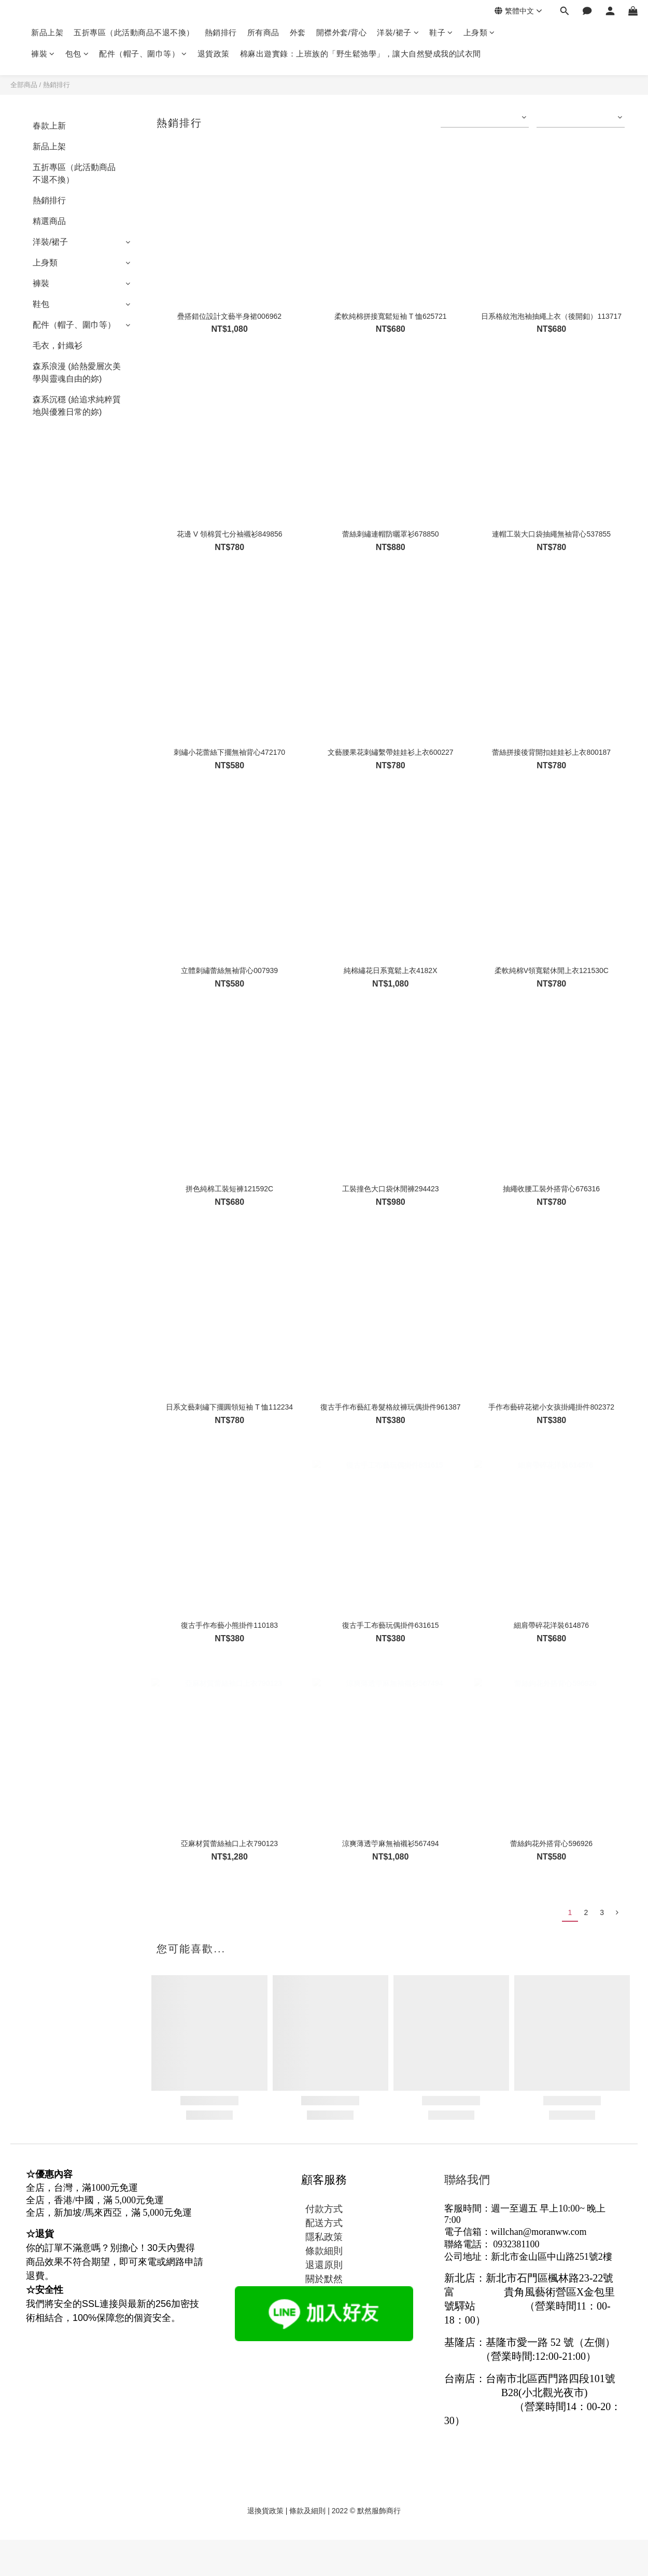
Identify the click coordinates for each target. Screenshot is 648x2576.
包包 (77, 53)
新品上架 (47, 32)
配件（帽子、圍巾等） (143, 53)
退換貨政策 (265, 2511)
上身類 (479, 32)
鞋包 (41, 304)
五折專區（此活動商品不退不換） (134, 32)
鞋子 (441, 32)
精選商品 (49, 221)
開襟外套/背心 (341, 32)
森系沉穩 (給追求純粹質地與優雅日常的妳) (77, 405)
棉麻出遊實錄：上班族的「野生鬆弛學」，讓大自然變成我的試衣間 (360, 53)
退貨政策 (214, 53)
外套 (298, 32)
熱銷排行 (221, 32)
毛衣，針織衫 (57, 345)
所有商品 (263, 32)
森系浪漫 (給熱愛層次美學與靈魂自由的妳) (77, 372)
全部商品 (23, 85)
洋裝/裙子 (398, 32)
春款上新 (49, 125)
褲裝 (43, 53)
